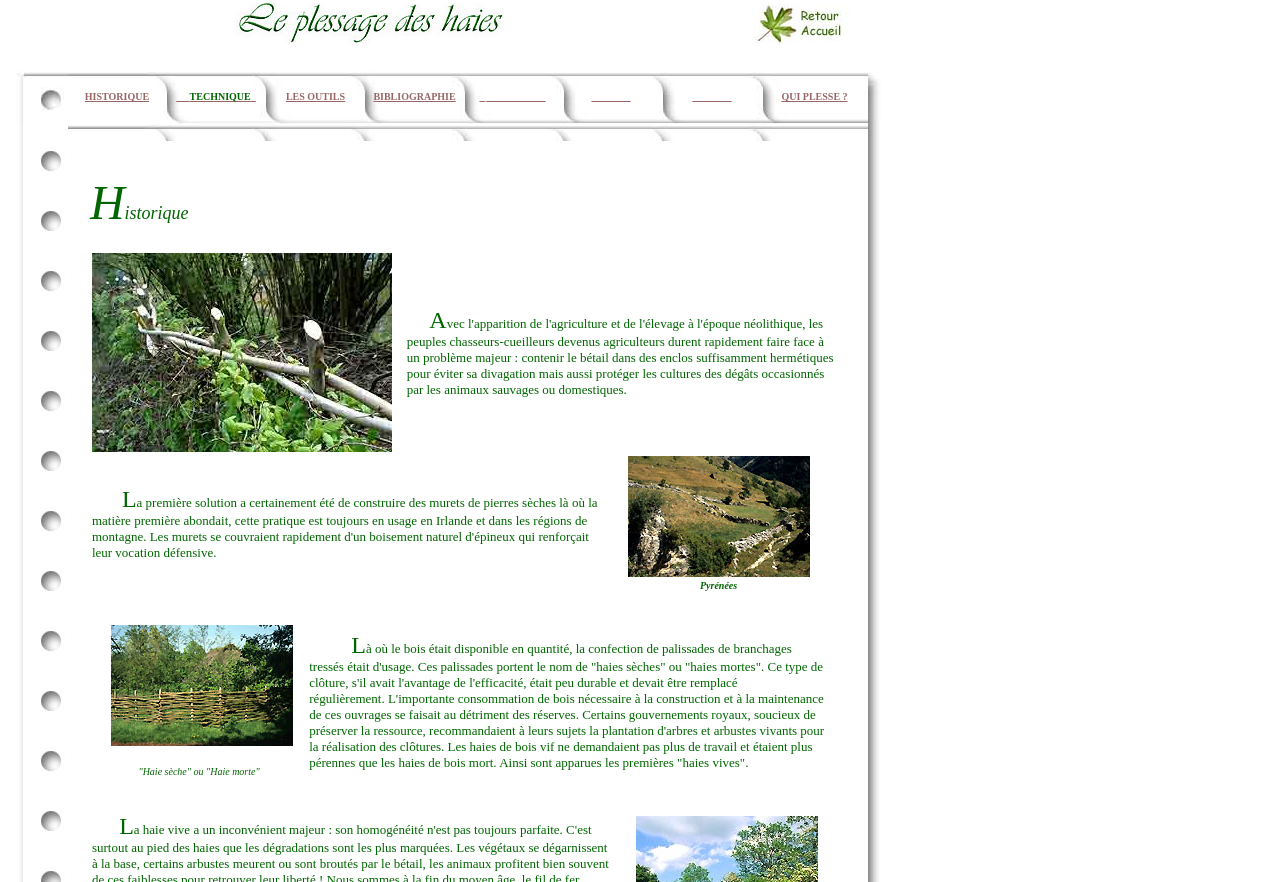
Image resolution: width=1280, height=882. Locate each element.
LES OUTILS (315, 96)
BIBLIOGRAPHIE (414, 96)
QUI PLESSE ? (814, 96)
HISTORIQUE (117, 96)
